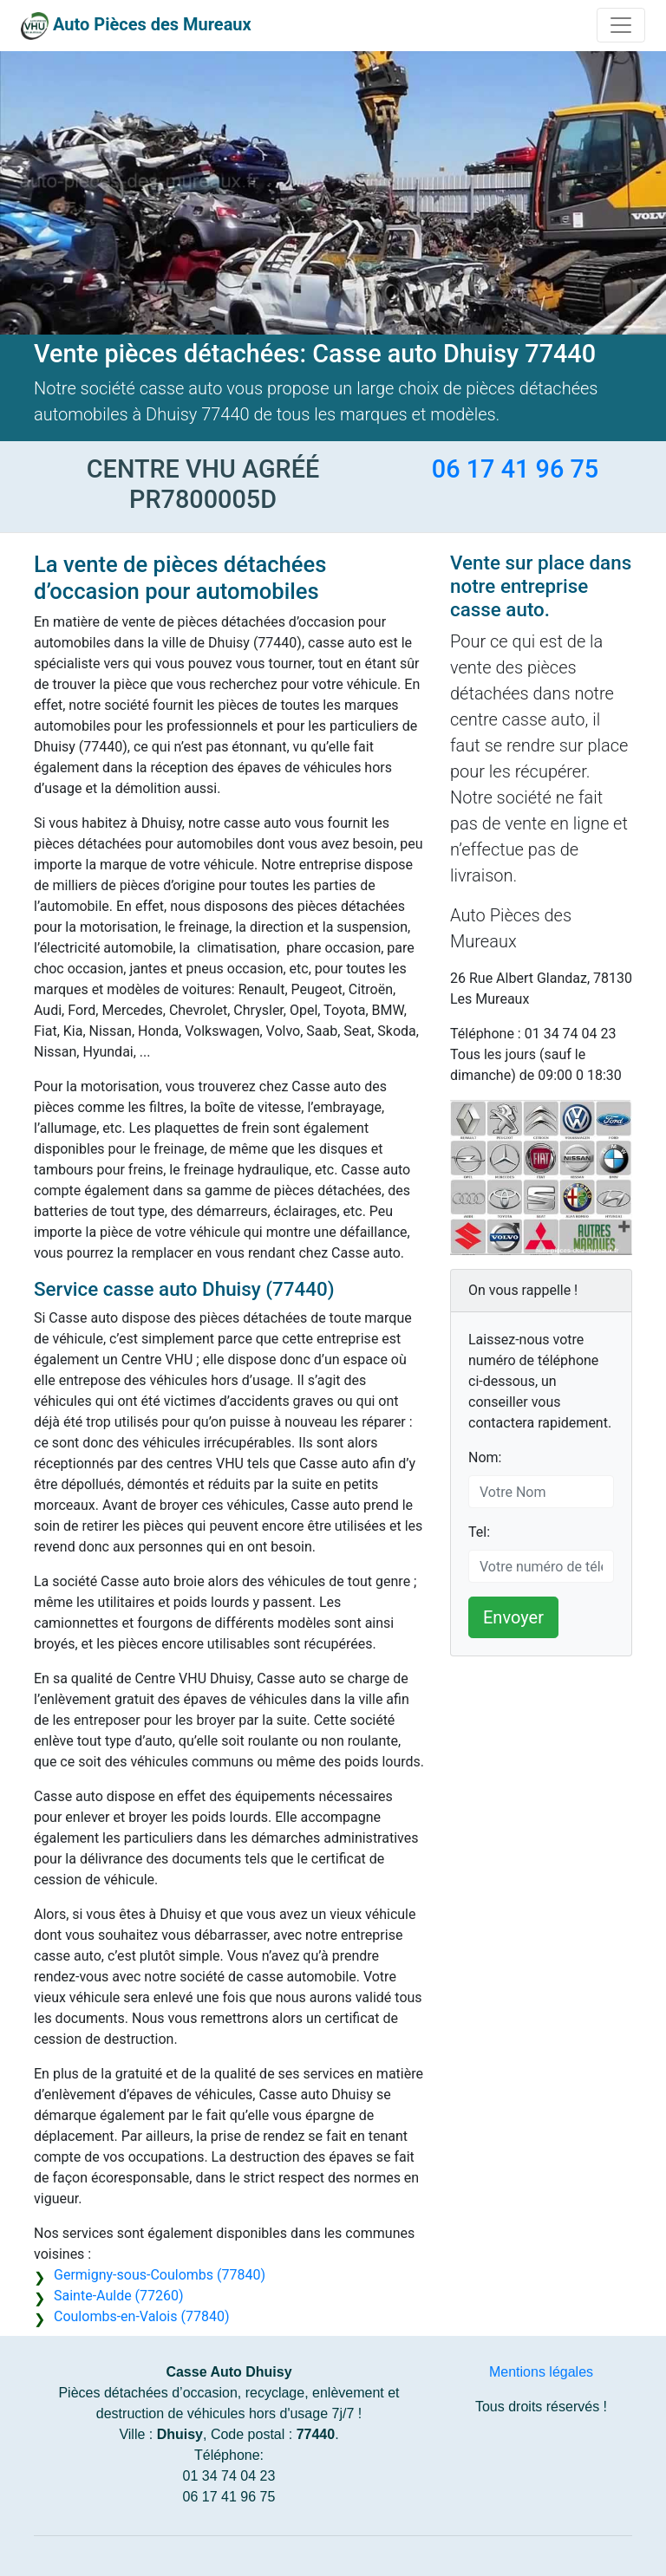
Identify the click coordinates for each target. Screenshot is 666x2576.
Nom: (484, 1457)
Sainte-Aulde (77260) (119, 2295)
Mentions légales (541, 2372)
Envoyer (513, 1617)
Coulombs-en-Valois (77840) (141, 2316)
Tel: (479, 1532)
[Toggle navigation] (621, 25)
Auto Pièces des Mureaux (152, 24)
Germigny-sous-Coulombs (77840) (159, 2275)
